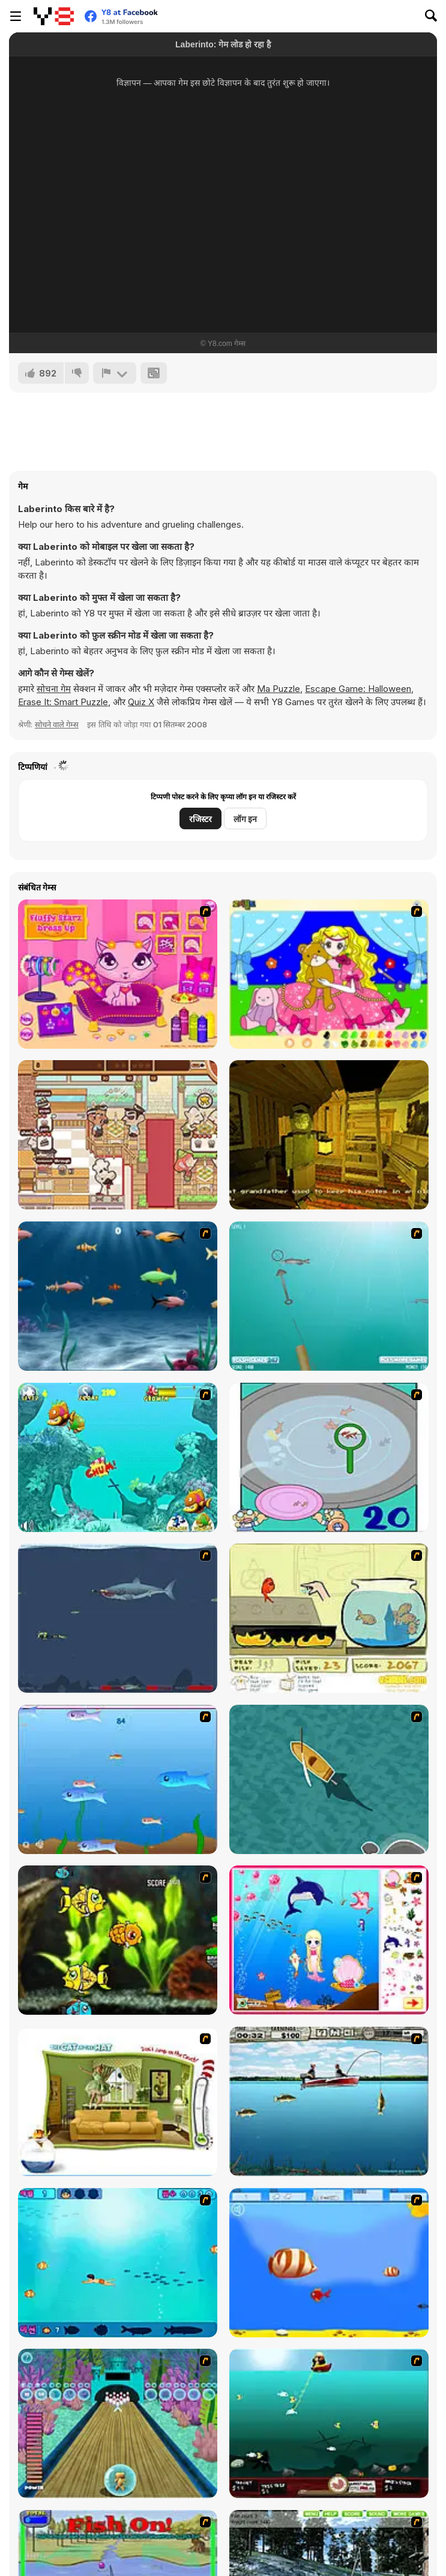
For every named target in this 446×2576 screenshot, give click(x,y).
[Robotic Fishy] (117, 1940)
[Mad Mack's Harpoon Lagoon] (329, 2423)
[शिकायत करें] (114, 373)
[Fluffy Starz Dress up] (117, 974)
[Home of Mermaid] (329, 1940)
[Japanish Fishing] (329, 1457)
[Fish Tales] (117, 1457)
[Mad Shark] (117, 1618)
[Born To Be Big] (329, 2262)
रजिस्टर (200, 819)
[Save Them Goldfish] (329, 1618)
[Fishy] (117, 1779)
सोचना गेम (54, 688)
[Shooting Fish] (329, 1296)
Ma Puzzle (278, 688)
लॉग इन (245, 819)
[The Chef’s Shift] (117, 1134)
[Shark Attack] (329, 1779)
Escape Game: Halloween (358, 688)
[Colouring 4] (329, 974)
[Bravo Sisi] (117, 2262)
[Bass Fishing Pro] (329, 2101)
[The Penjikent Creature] (329, 1134)
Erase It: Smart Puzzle (63, 702)
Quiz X (141, 702)
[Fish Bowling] (117, 2423)
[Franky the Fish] (117, 1296)
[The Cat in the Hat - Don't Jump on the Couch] (117, 2101)
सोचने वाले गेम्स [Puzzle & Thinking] (57, 724)
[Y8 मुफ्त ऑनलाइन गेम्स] (54, 16)
